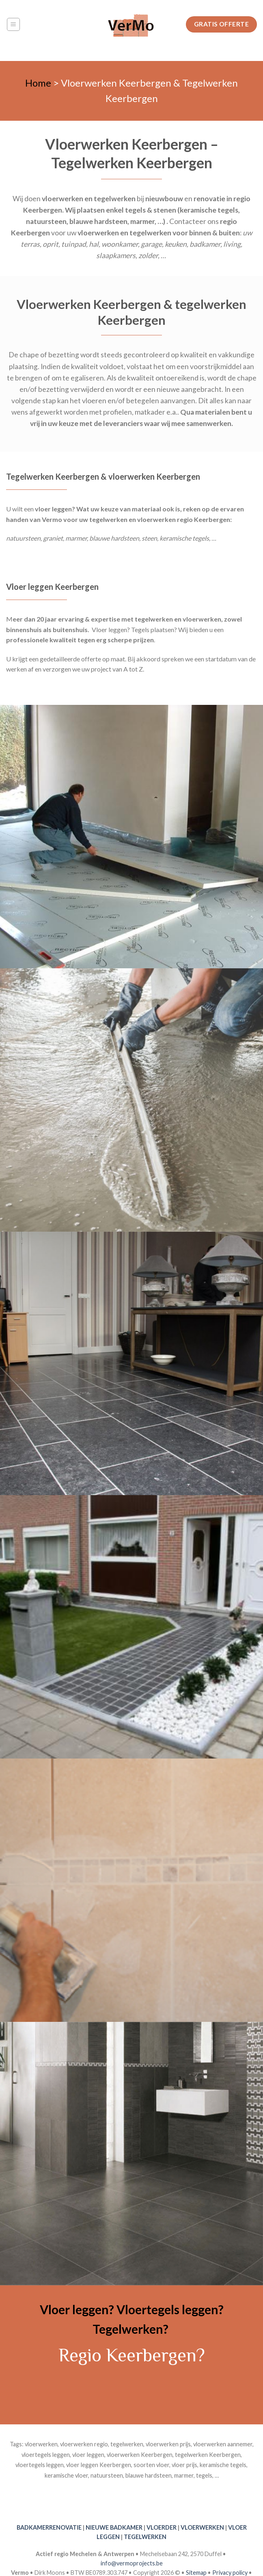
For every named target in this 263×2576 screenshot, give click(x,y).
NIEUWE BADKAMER (114, 2527)
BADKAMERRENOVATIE (49, 2527)
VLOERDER (162, 2527)
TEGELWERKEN (145, 2536)
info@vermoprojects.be (132, 2563)
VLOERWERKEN (202, 2527)
